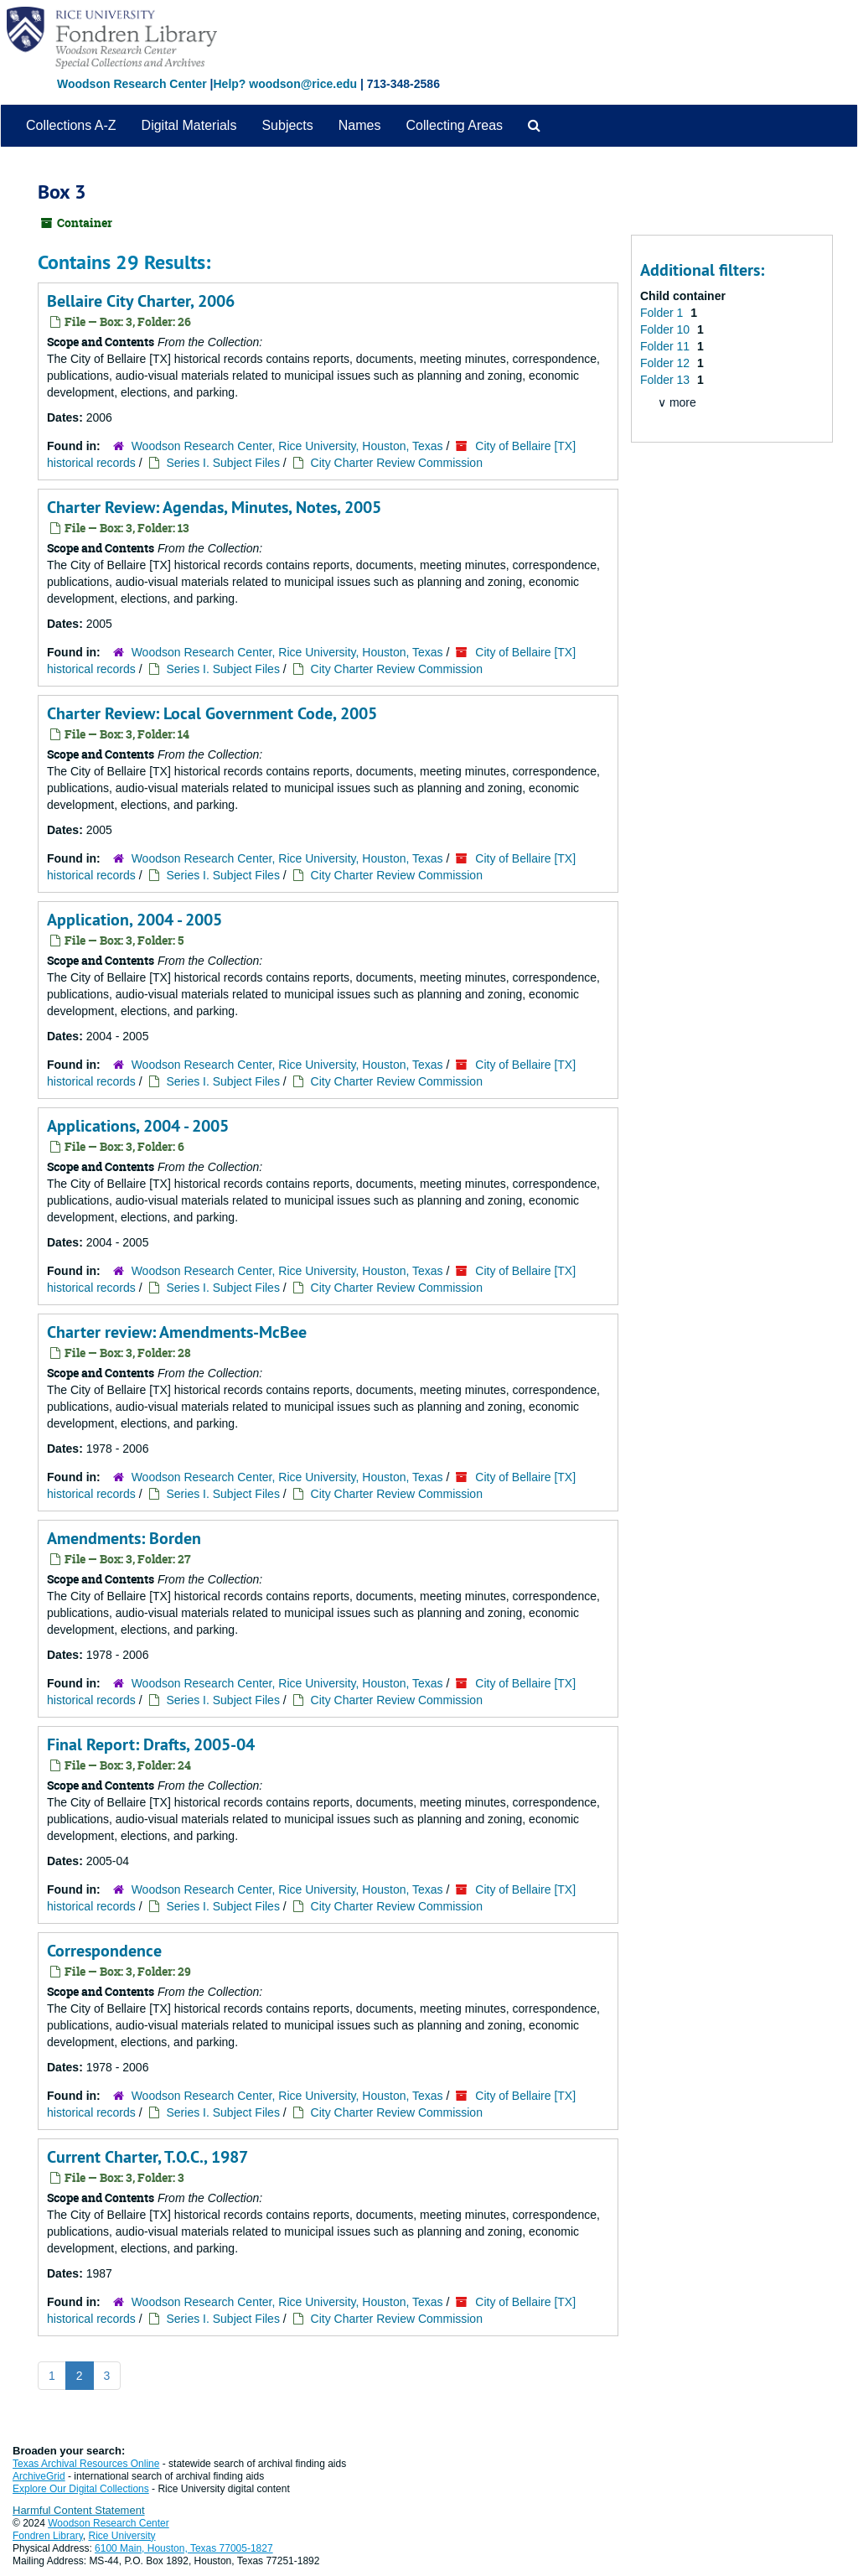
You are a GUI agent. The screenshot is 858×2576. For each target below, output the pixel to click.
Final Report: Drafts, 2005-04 (151, 1744)
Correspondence (104, 1951)
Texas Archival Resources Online (86, 2464)
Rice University (122, 2536)
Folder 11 (666, 346)
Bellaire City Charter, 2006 (141, 301)
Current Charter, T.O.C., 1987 (147, 2157)
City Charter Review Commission (397, 462)
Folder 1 (663, 312)
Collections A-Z (71, 125)
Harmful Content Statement (79, 2510)
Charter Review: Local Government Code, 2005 (212, 713)
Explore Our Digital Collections (81, 2489)
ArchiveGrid (39, 2476)
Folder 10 (666, 329)
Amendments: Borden (124, 1538)
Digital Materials (189, 125)
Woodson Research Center (132, 84)
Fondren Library (48, 2536)
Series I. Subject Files (223, 462)
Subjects (287, 125)
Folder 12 (666, 363)
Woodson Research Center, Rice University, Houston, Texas (287, 446)
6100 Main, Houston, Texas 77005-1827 (184, 2548)
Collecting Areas (454, 125)
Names (360, 125)
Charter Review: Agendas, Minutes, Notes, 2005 (214, 507)
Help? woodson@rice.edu (285, 84)
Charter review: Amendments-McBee (177, 1332)
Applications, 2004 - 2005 (138, 1126)
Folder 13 (666, 379)
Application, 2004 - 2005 (134, 919)
